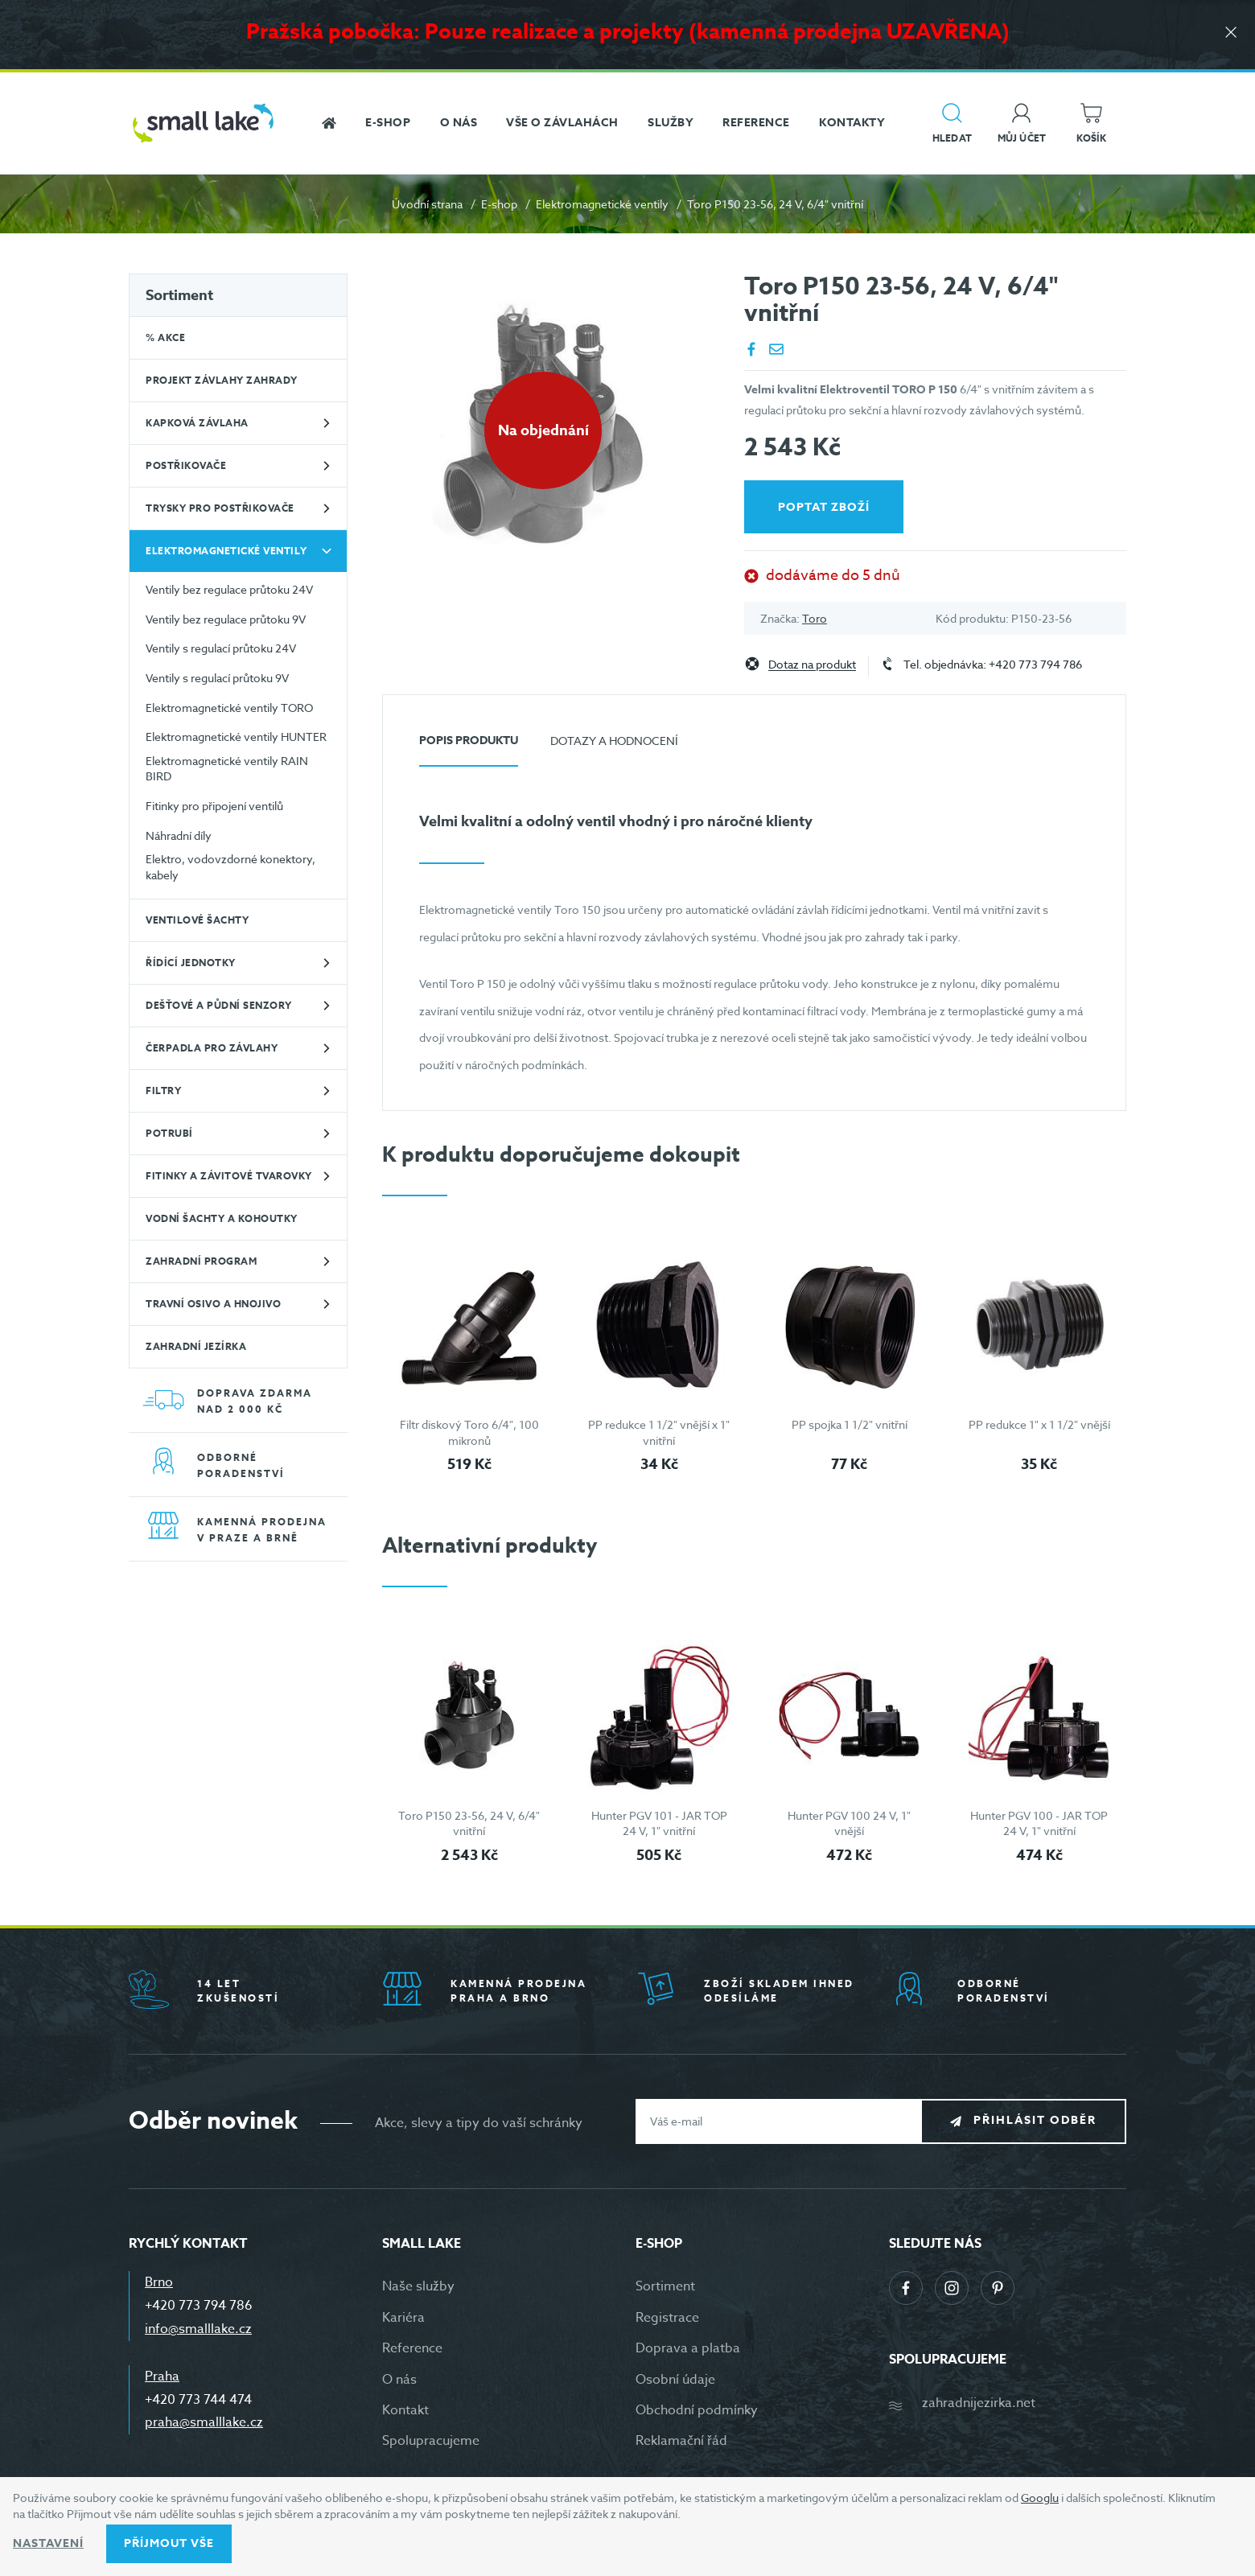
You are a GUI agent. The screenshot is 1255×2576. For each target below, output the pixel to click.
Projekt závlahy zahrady (222, 380)
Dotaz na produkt (812, 665)
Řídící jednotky (191, 962)
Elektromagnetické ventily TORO (229, 707)
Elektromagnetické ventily (602, 204)
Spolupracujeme (430, 2440)
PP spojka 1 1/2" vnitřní (849, 1424)
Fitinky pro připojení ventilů (214, 805)
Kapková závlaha (197, 423)
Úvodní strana (427, 204)
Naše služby (418, 2286)
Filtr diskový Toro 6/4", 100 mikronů (469, 1432)
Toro (814, 618)
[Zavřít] (1230, 33)
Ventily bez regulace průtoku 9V (226, 619)
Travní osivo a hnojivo (213, 1304)
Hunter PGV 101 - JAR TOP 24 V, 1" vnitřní (659, 1823)
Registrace (667, 2317)
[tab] (468, 747)
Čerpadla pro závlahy (212, 1048)
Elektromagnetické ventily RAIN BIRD (227, 768)
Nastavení (48, 2543)
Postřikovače (186, 465)
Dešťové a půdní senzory (219, 1005)
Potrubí (169, 1133)
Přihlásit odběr (1035, 2120)
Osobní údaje (675, 2379)
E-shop (499, 204)
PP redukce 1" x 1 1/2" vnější (1039, 1424)
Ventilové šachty (197, 920)
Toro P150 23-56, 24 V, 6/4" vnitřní (469, 1823)
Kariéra (403, 2317)
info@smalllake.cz (198, 2329)
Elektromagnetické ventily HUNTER (236, 736)
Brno (159, 2282)
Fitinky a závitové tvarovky (229, 1176)
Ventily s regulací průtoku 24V (221, 648)
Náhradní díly (179, 835)
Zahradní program (201, 1261)
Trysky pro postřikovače (220, 508)
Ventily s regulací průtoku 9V (217, 677)
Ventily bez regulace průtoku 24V (229, 589)
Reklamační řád (681, 2440)
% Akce (165, 337)
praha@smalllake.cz (204, 2422)
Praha (162, 2376)
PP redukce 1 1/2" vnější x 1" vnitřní (659, 1432)
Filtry (163, 1090)
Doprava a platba (688, 2348)
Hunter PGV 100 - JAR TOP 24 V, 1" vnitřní (1039, 1823)
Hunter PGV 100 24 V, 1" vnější (849, 1823)
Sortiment (179, 295)
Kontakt (405, 2410)
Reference (412, 2348)
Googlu (1040, 2497)
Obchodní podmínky (697, 2410)
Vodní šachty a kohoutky (222, 1218)
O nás (399, 2379)
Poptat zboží (824, 507)
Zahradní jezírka (196, 1346)
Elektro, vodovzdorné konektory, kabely (230, 867)
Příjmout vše (169, 2543)
